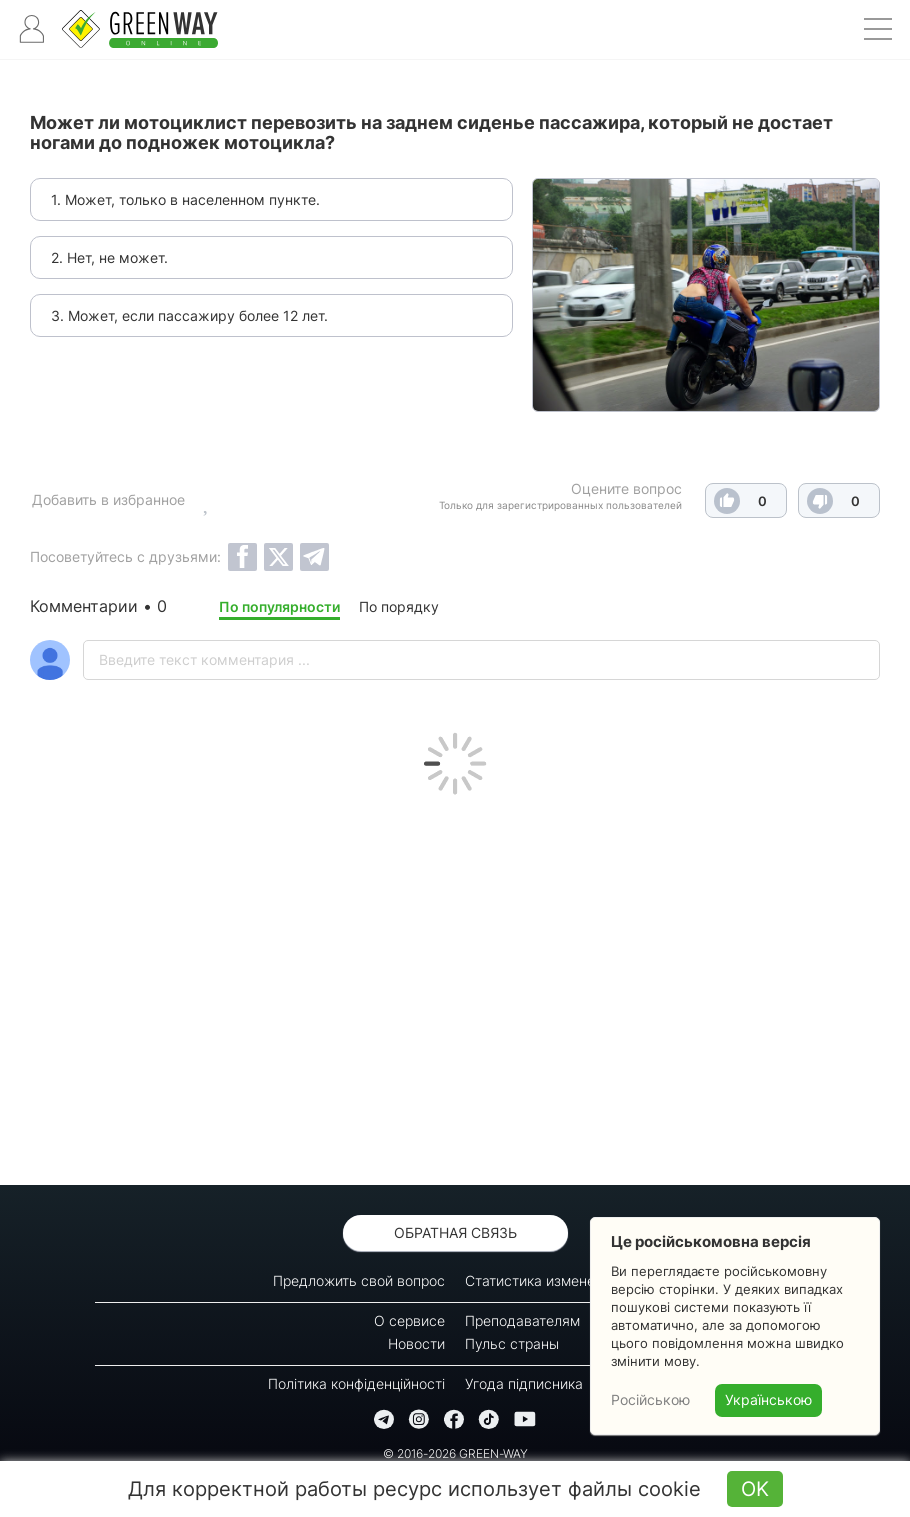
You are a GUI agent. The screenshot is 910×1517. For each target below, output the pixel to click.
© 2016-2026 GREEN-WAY (455, 1453)
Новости (416, 1343)
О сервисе (409, 1320)
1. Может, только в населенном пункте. (185, 199)
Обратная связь (455, 1232)
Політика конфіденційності (356, 1383)
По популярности (279, 606)
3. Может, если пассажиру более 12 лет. (189, 315)
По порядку (399, 606)
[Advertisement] (455, 985)
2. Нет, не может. (109, 257)
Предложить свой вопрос (359, 1280)
